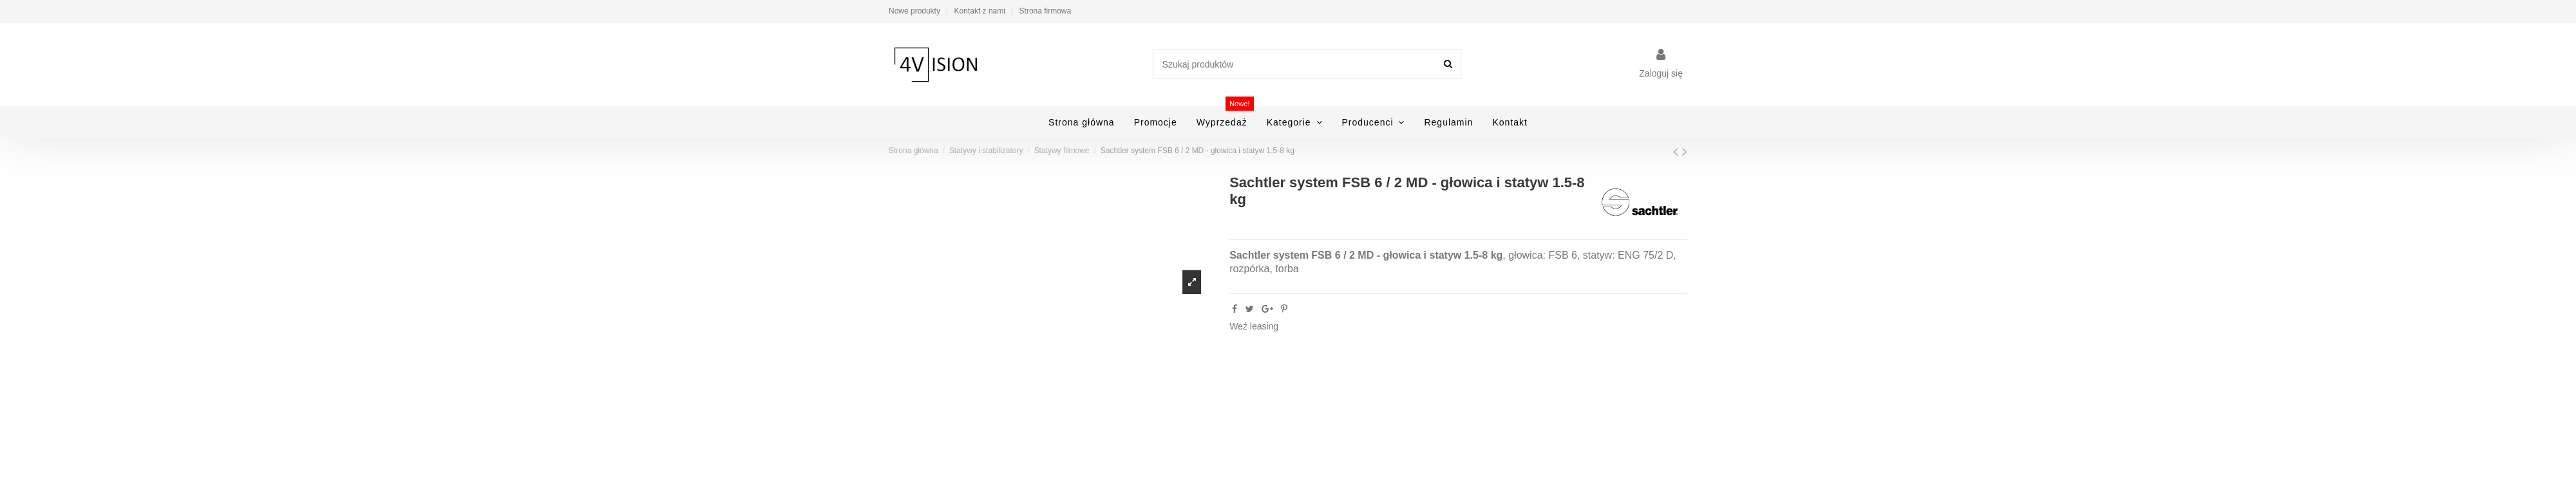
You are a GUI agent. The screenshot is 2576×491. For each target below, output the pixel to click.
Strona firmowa (1045, 10)
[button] (1294, 122)
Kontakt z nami (981, 10)
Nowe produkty (915, 10)
